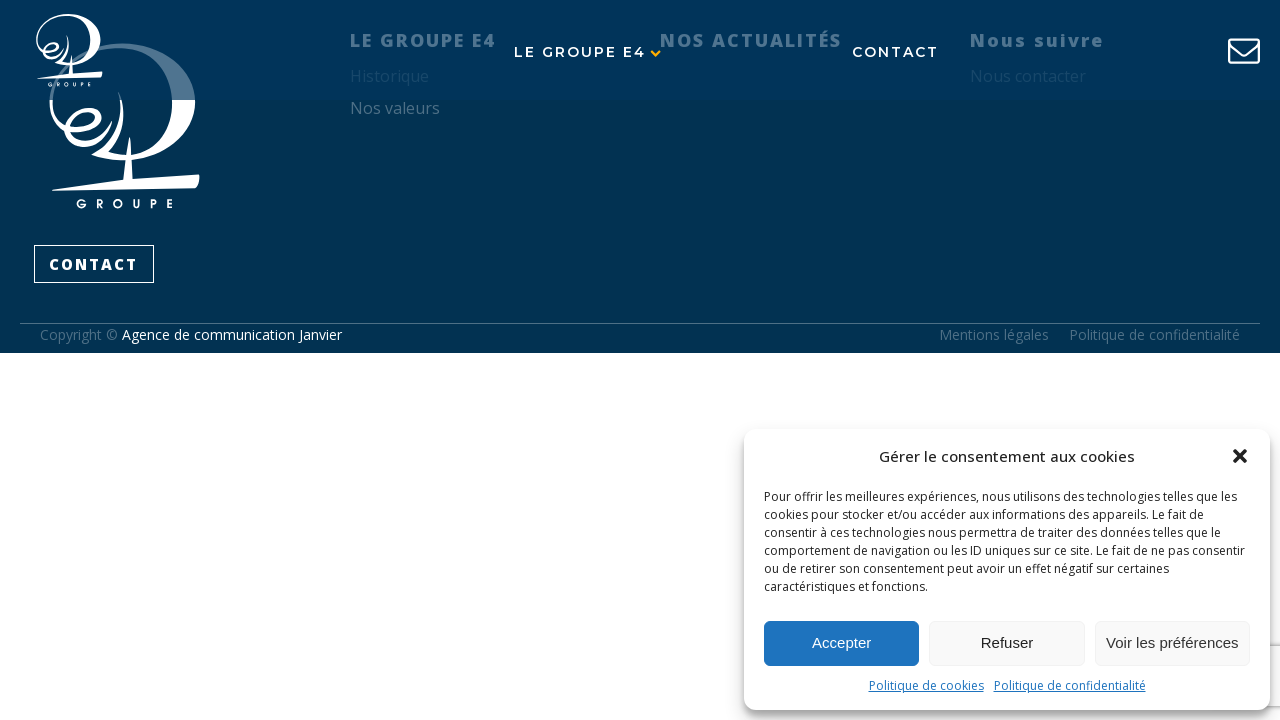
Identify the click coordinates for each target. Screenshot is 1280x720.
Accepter (841, 642)
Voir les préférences (1172, 642)
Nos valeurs (395, 108)
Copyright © (191, 334)
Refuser (1007, 642)
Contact (895, 52)
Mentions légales (994, 334)
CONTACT (93, 264)
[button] (1240, 456)
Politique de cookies (926, 685)
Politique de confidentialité (1070, 685)
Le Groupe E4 (587, 52)
